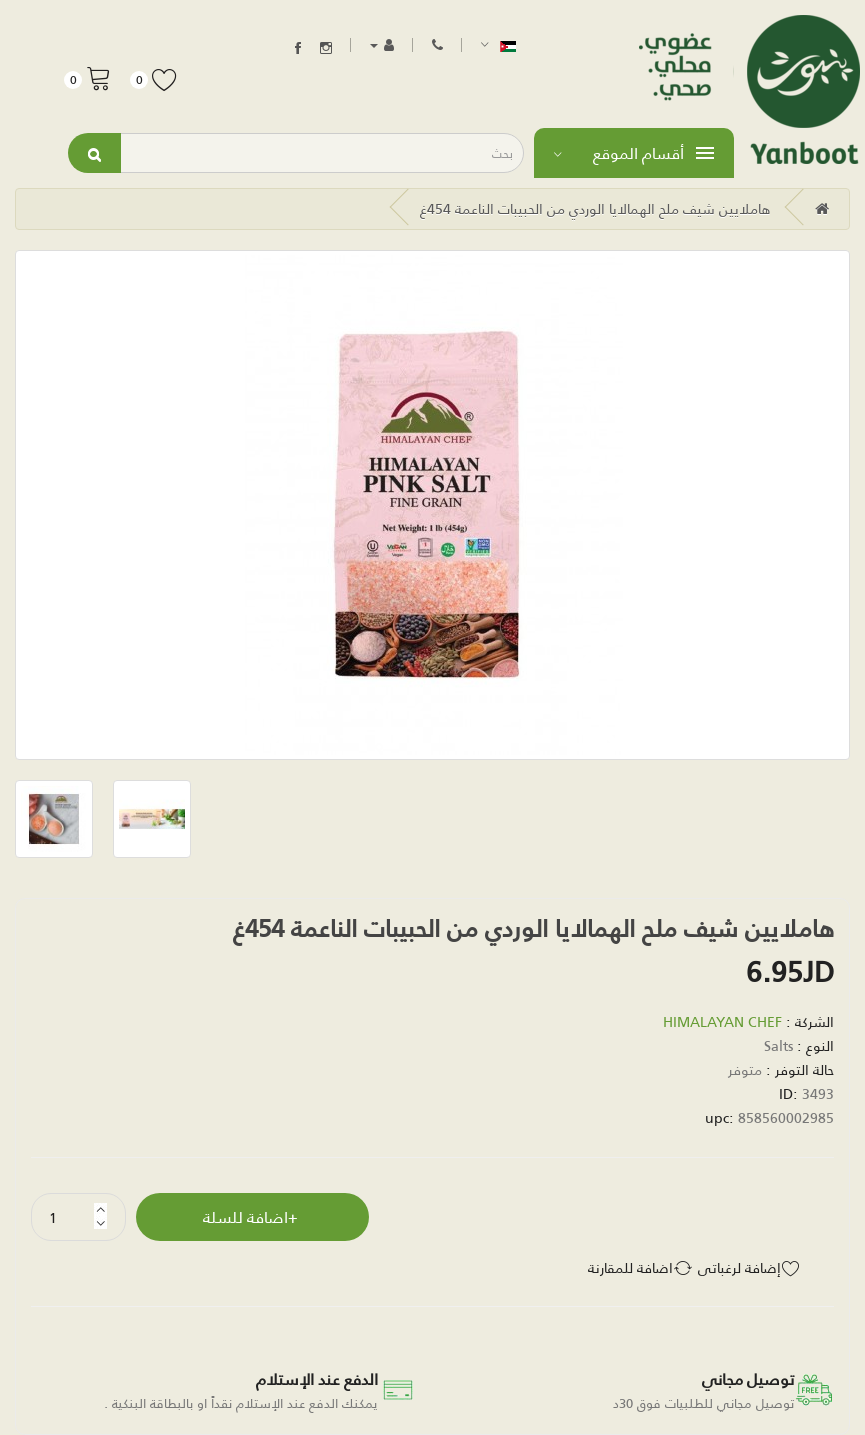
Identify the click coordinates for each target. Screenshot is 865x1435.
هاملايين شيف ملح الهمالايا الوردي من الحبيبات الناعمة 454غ (595, 208)
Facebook (298, 48)
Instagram (326, 48)
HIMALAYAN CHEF (722, 1021)
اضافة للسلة (245, 1216)
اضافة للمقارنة (630, 1268)
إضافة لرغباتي (739, 1268)
